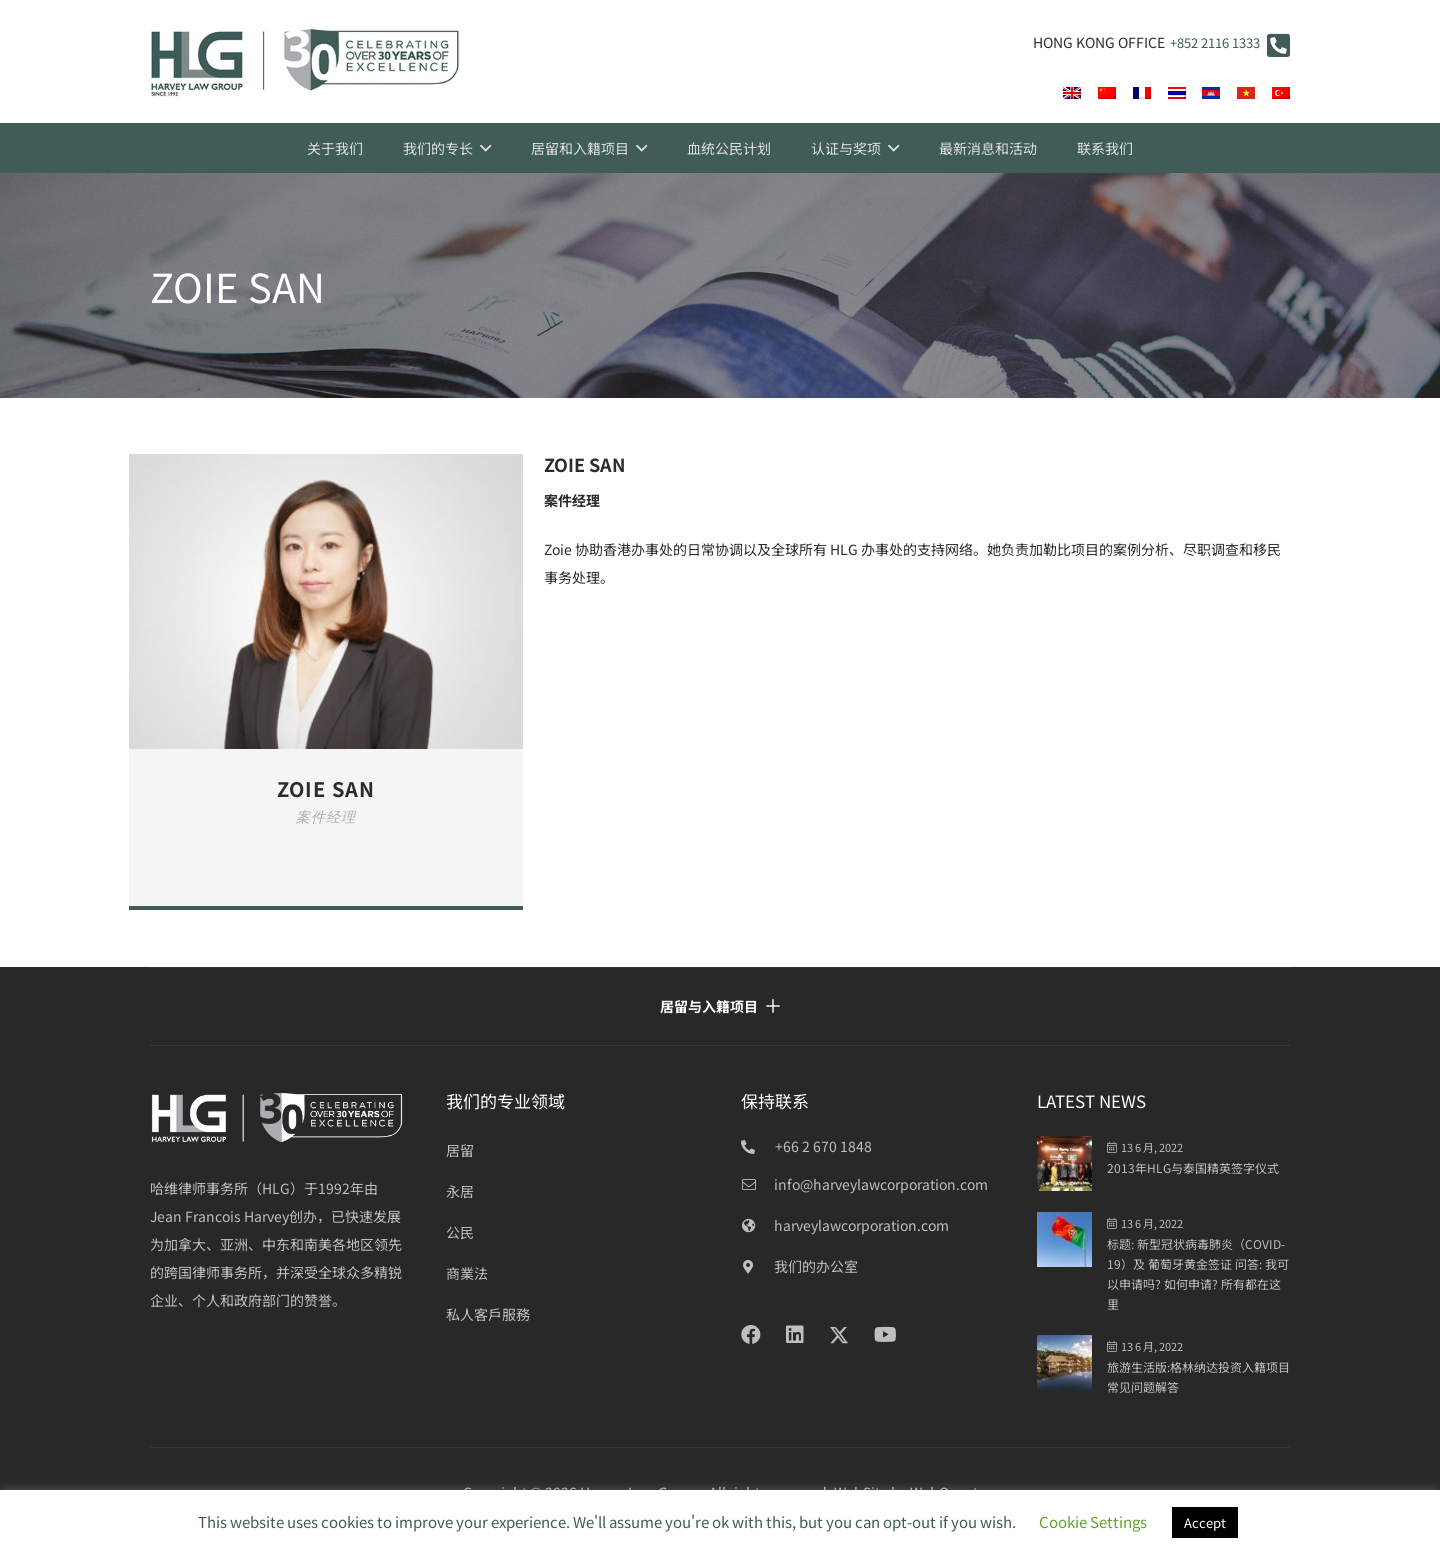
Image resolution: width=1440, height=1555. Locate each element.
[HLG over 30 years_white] (277, 1117)
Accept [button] (1205, 1522)
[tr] (1281, 93)
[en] (1072, 93)
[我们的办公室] (757, 1266)
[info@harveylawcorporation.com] (757, 1184)
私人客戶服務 (488, 1314)
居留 (460, 1150)
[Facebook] (751, 1335)
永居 (460, 1191)
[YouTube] (885, 1335)
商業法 (467, 1273)
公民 (460, 1232)
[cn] (1107, 93)
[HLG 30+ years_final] (305, 62)
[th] (1177, 93)
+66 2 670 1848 (823, 1146)
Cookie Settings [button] (1093, 1521)
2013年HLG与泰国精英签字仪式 (1193, 1167)
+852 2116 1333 (1215, 42)
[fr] (1142, 93)
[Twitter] (839, 1335)
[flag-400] (1211, 93)
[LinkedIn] (795, 1335)
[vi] (1246, 93)
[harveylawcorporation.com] (757, 1225)
